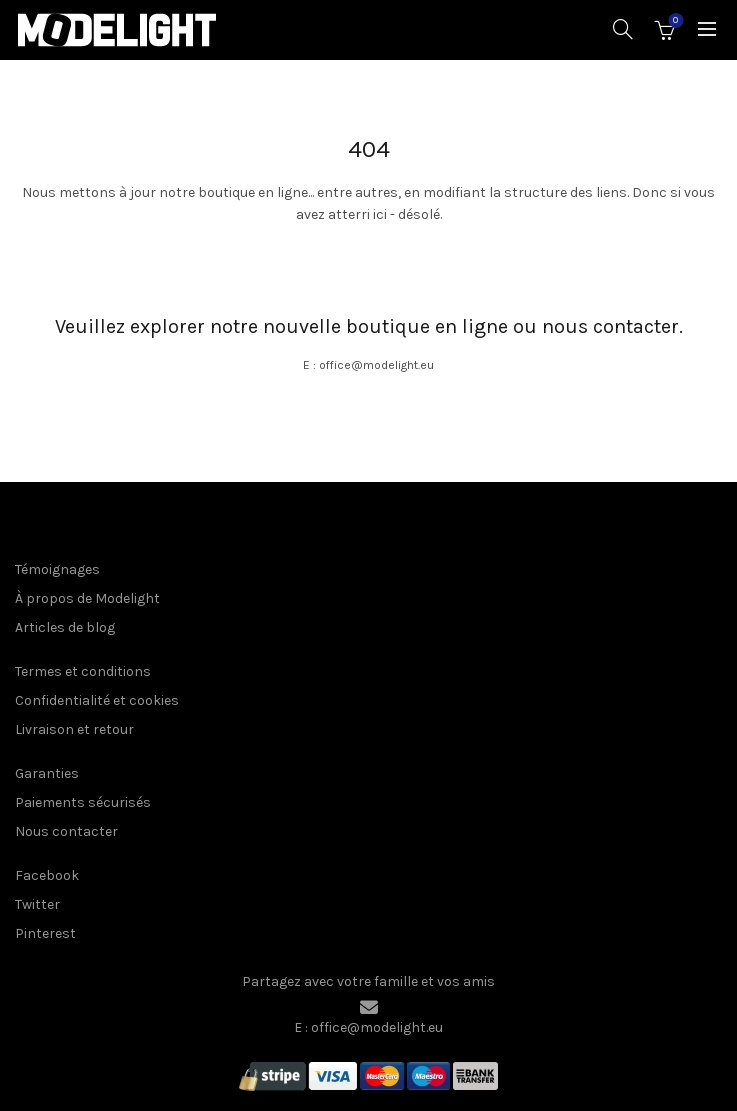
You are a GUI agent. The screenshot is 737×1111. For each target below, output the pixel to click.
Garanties (47, 773)
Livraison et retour (74, 729)
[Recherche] (623, 29)
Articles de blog (65, 627)
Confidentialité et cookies (97, 700)
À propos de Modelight (87, 598)
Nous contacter (66, 831)
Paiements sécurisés (83, 802)
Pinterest (45, 933)
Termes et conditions (83, 671)
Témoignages (57, 569)
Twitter (37, 904)
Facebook (47, 875)
